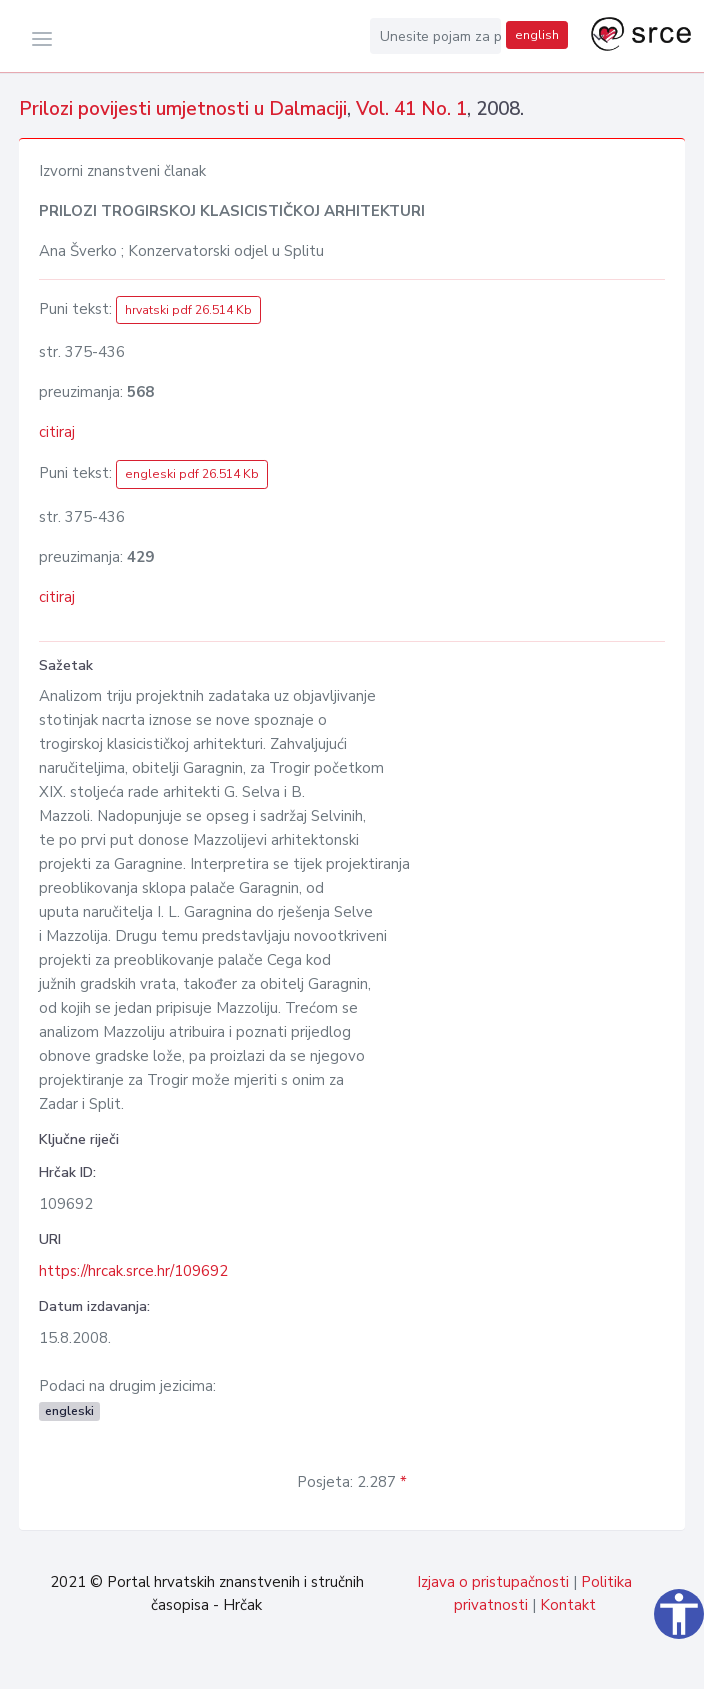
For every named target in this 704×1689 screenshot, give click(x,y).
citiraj (57, 432)
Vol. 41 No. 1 (411, 109)
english (537, 35)
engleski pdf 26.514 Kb (192, 474)
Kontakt (568, 1605)
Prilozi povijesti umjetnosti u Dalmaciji (183, 109)
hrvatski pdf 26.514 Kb (188, 310)
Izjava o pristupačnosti (493, 1582)
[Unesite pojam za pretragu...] (436, 36)
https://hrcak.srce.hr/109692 (133, 1271)
